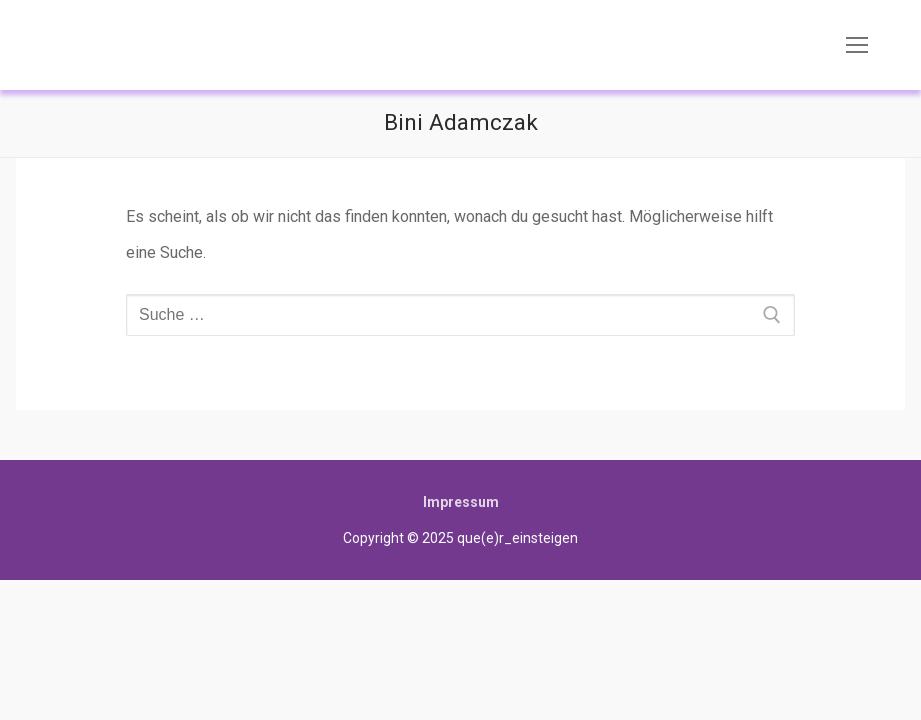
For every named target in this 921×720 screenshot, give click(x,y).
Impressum (461, 502)
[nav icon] (857, 45)
